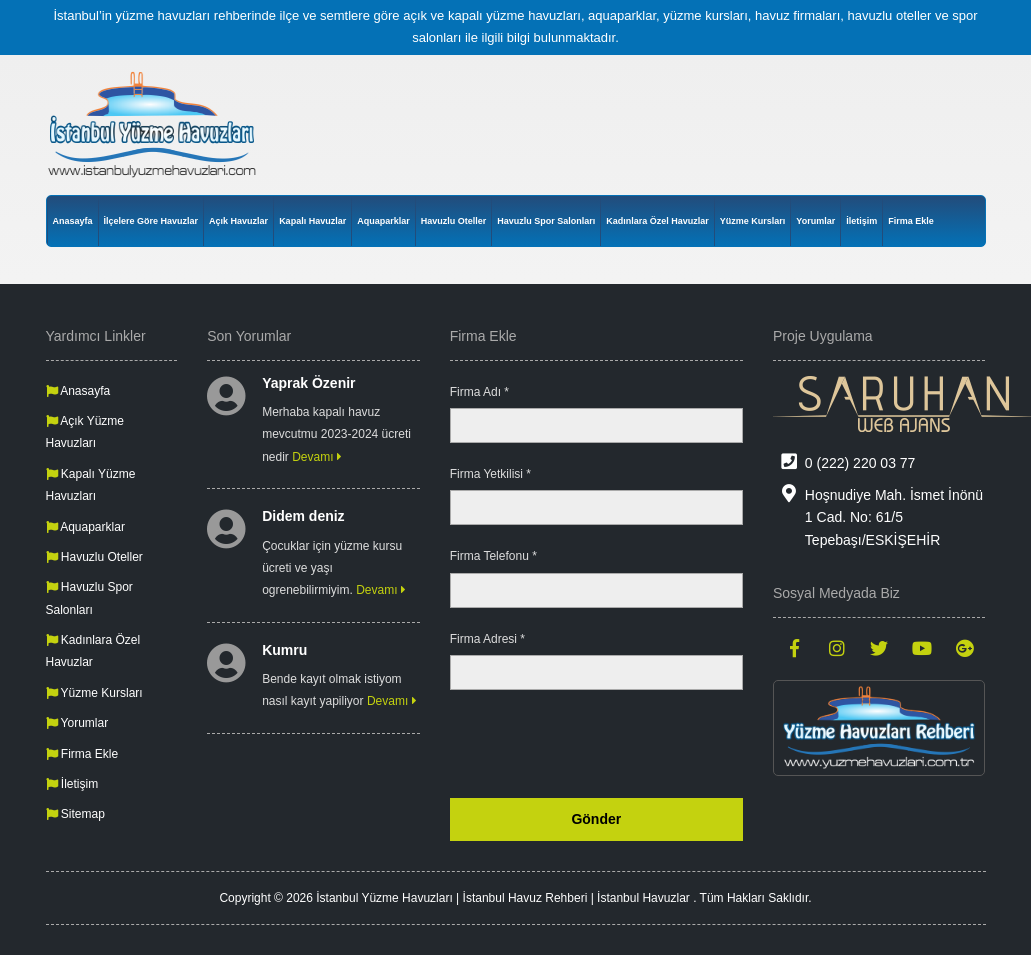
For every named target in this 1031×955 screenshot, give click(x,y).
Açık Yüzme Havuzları (85, 432)
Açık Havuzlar (238, 221)
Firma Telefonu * (493, 556)
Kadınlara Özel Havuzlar (657, 221)
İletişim (861, 221)
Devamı (317, 457)
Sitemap (75, 814)
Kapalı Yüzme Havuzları (91, 485)
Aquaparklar (383, 221)
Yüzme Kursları (753, 221)
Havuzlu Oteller (454, 221)
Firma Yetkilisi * (490, 474)
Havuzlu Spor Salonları (546, 221)
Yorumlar (815, 221)
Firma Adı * (479, 392)
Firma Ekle (911, 221)
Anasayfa (73, 221)
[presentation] (591, 744)
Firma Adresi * (487, 639)
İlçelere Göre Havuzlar (151, 221)
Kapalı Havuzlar (312, 221)
